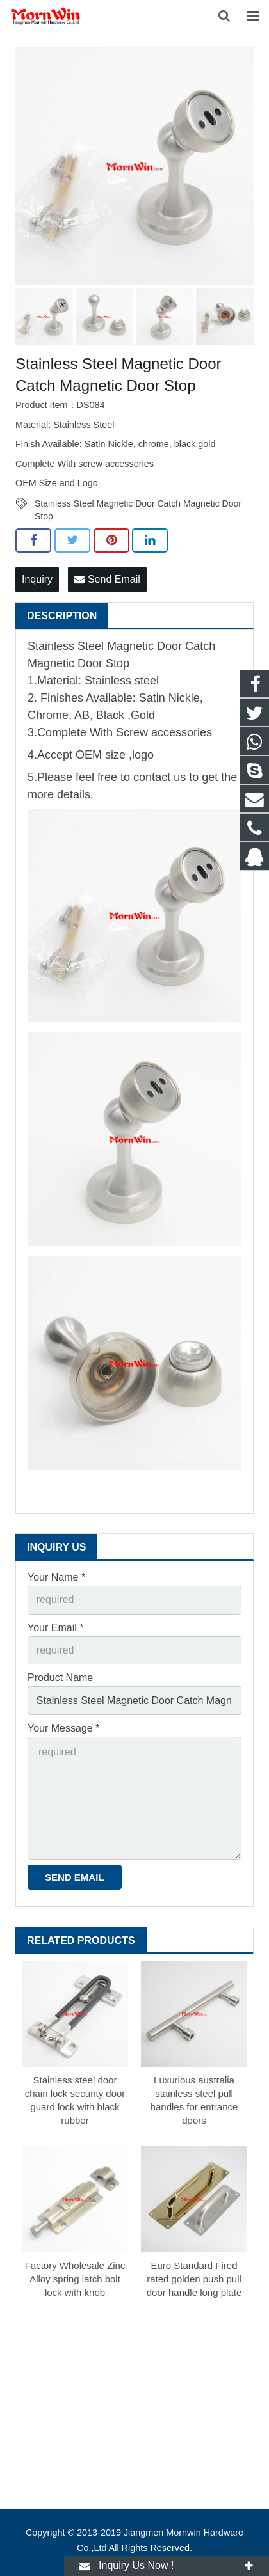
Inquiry (37, 579)
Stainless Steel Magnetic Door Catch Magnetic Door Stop (138, 504)
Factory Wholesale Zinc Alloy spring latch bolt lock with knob (75, 2279)
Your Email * (55, 1627)
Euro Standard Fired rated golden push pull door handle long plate (194, 2279)
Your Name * (56, 1577)
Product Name (60, 1677)
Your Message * (63, 1728)
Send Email (107, 579)
